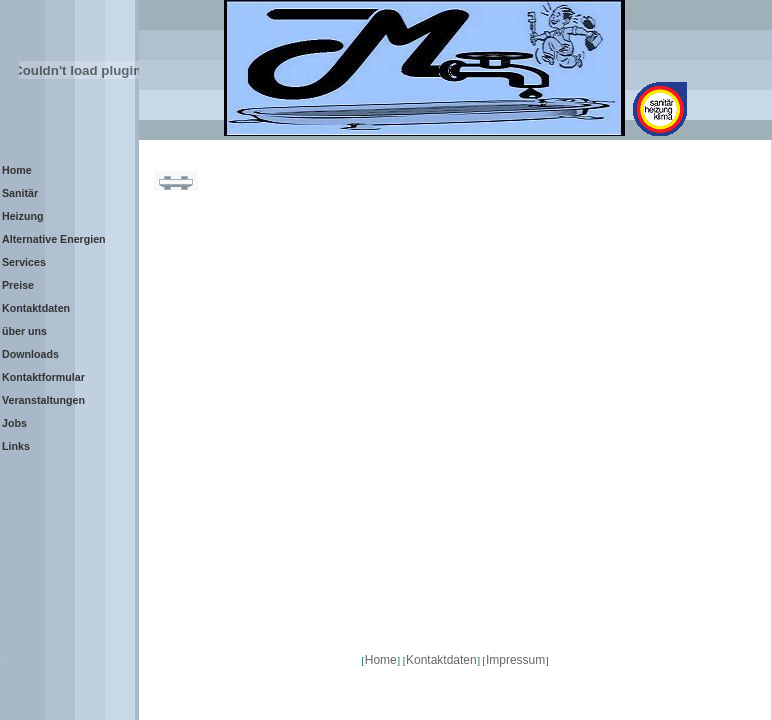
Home (381, 660)
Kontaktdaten (441, 660)
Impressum (515, 660)
